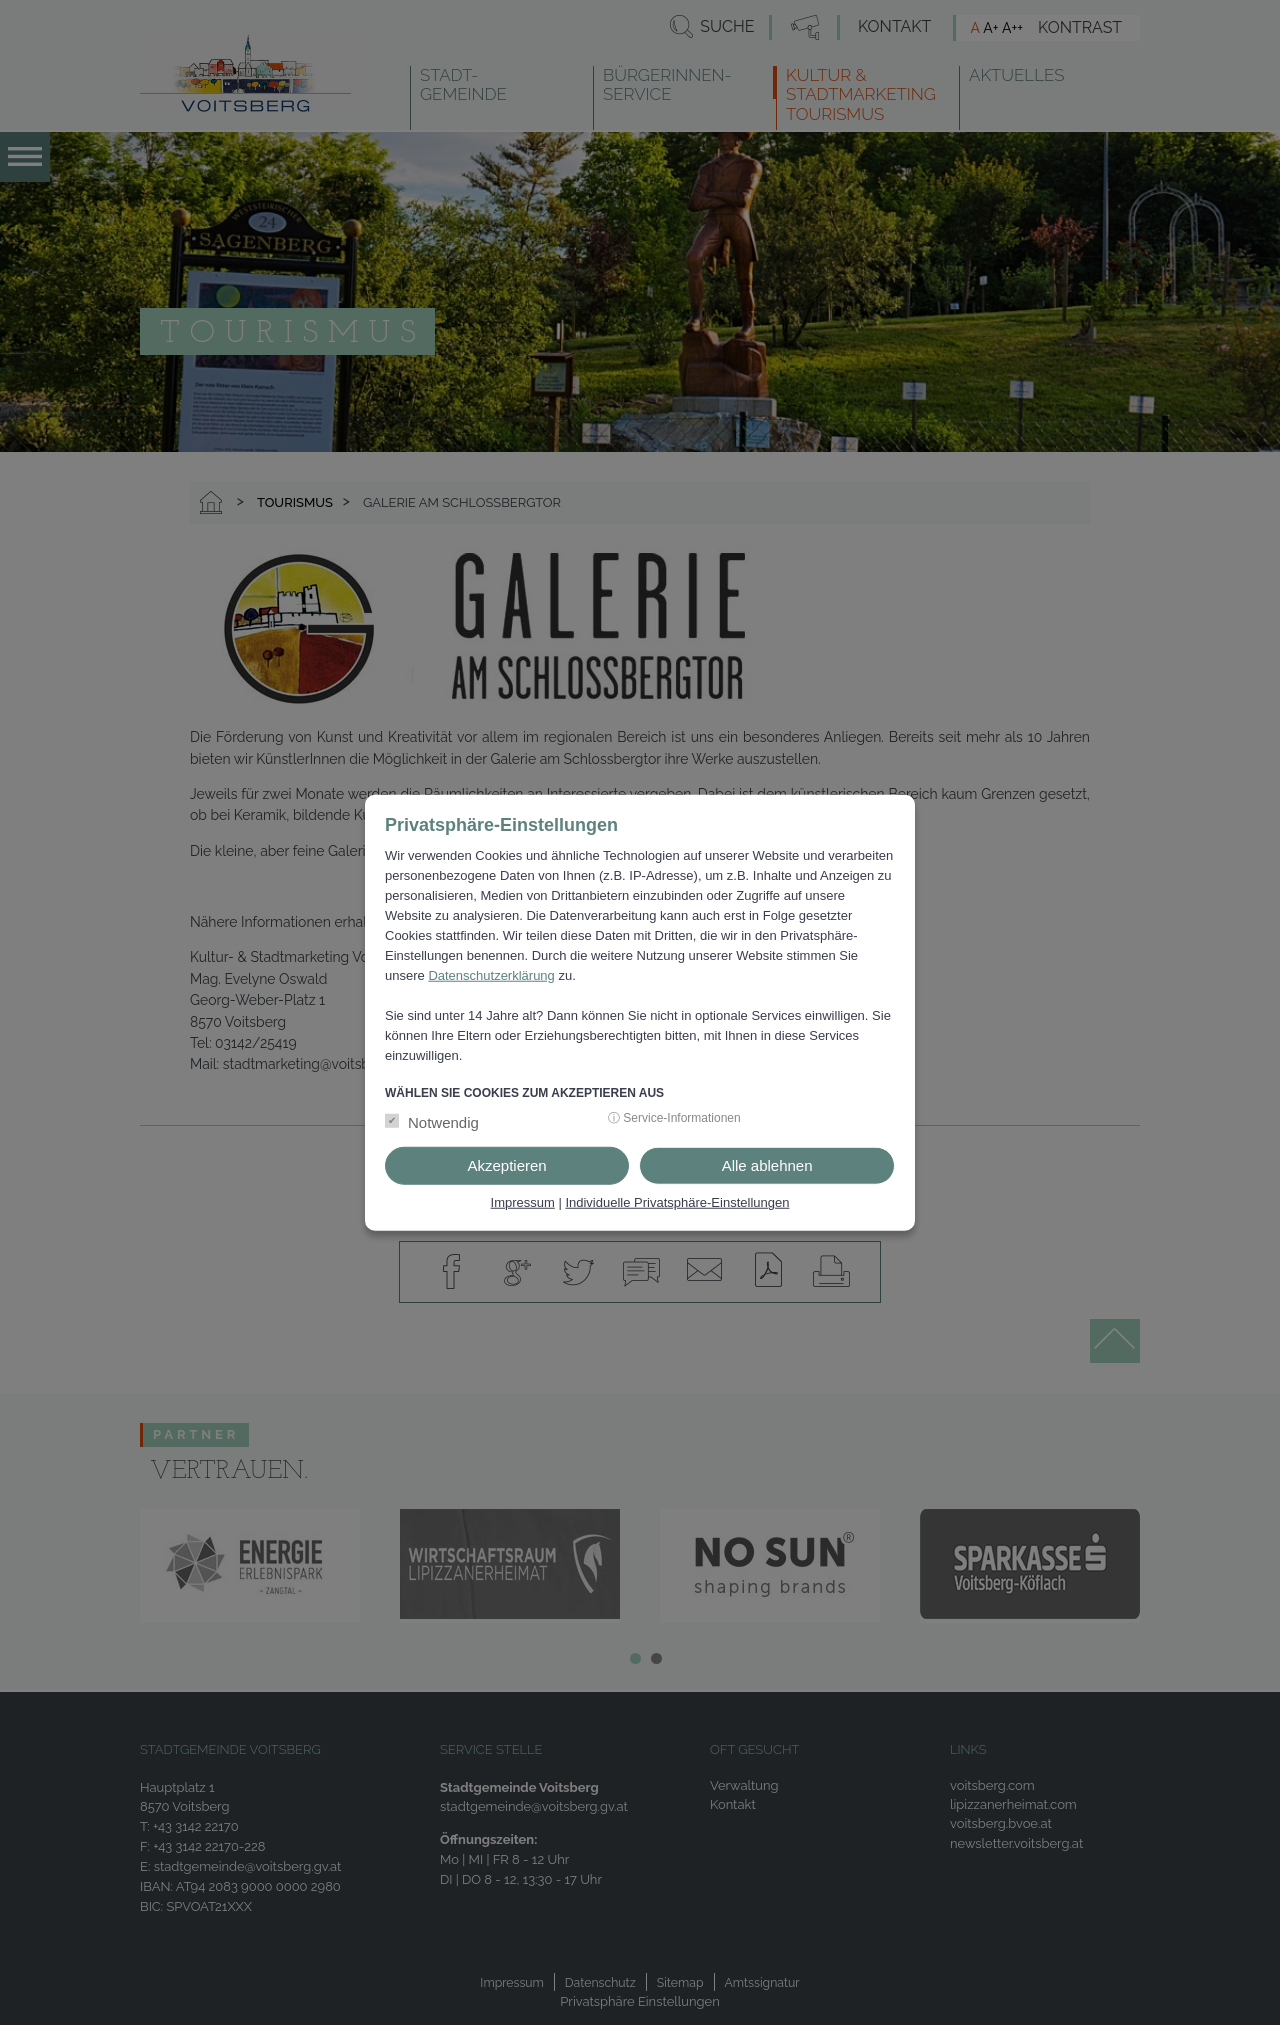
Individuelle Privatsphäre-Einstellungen (677, 1202)
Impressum (523, 1202)
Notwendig (443, 1122)
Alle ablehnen (767, 1165)
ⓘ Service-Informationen (674, 1118)
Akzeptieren (506, 1165)
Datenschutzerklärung (491, 975)
